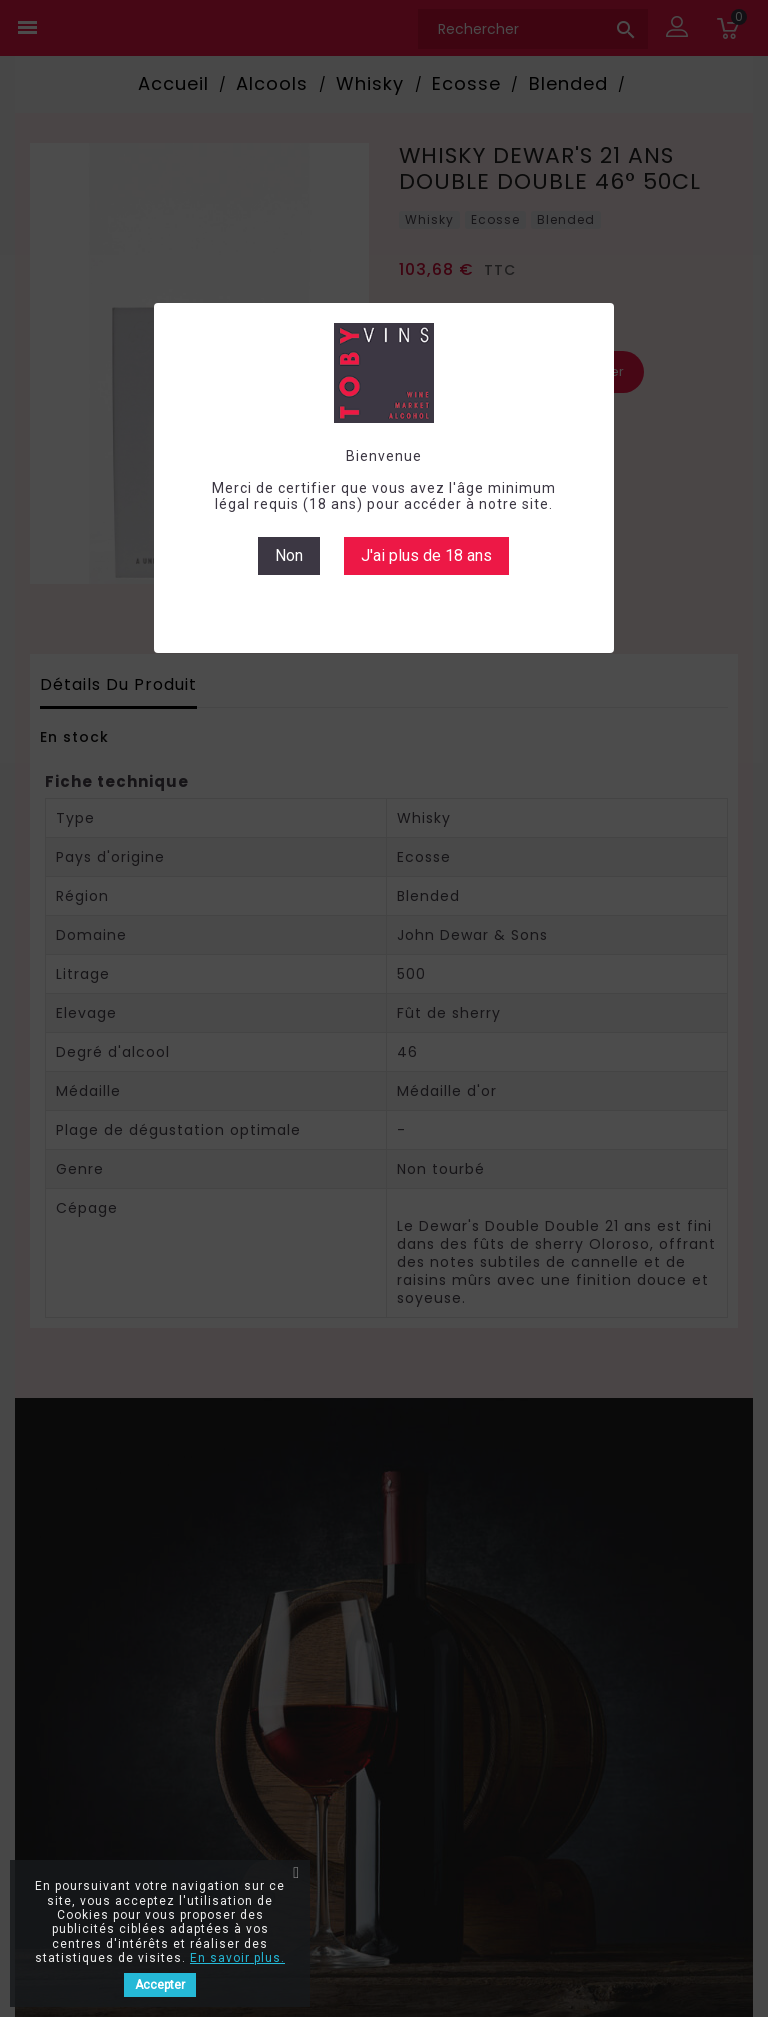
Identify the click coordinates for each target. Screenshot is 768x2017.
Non (289, 555)
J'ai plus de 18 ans (426, 555)
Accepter (160, 1985)
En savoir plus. (237, 1958)
